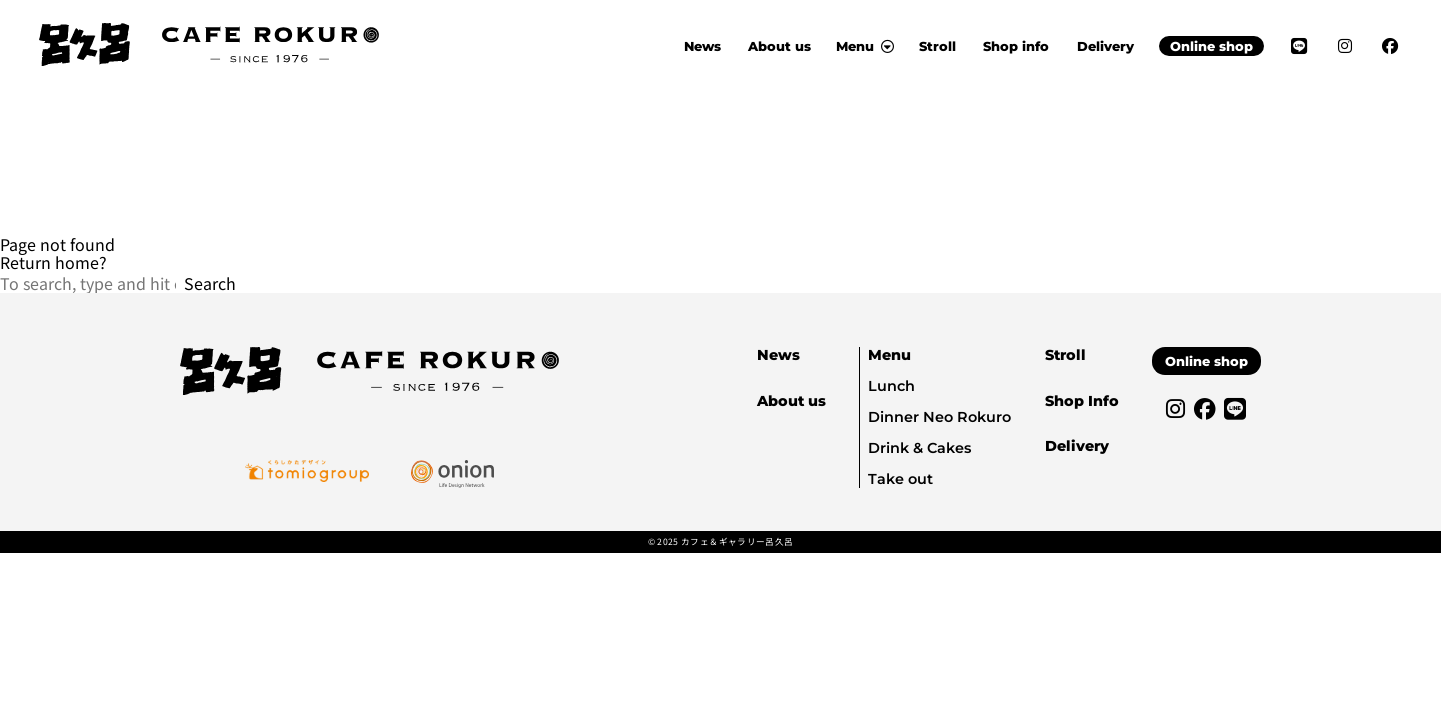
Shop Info (1082, 401)
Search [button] (210, 283)
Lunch (891, 386)
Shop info (1016, 46)
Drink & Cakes (919, 448)
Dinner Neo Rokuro (939, 417)
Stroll (937, 46)
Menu (889, 355)
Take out (900, 479)
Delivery (1105, 46)
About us (779, 46)
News (702, 46)
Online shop (1211, 46)
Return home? (53, 262)
